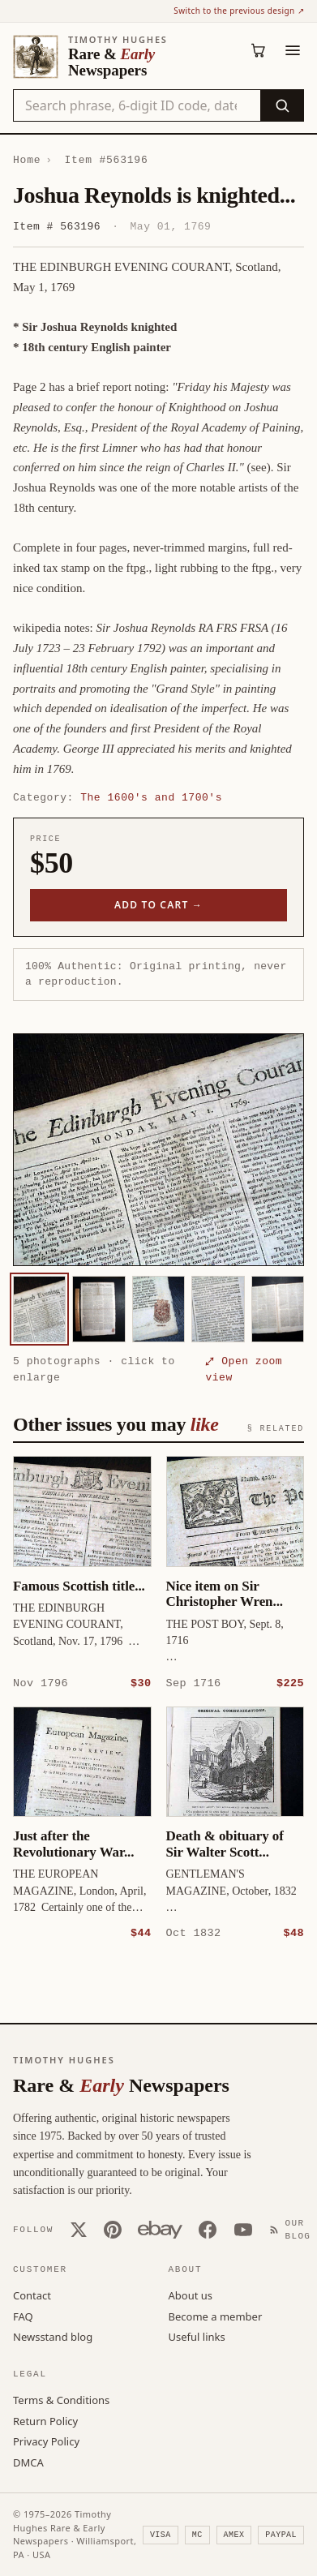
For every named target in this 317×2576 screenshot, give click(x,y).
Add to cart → (158, 905)
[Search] (281, 105)
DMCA (28, 2461)
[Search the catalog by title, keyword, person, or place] (137, 105)
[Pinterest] (113, 2229)
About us (191, 2294)
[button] (158, 1150)
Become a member (216, 2315)
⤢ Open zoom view (243, 1369)
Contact (32, 2294)
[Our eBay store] (160, 2229)
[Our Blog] (293, 2229)
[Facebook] (207, 2229)
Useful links (197, 2336)
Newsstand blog (52, 2336)
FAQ (23, 2315)
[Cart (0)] (258, 50)
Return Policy (45, 2420)
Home (27, 159)
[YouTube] (243, 2229)
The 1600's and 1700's (151, 797)
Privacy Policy (46, 2440)
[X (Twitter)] (79, 2229)
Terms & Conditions (61, 2399)
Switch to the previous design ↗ (238, 10)
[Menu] (292, 50)
